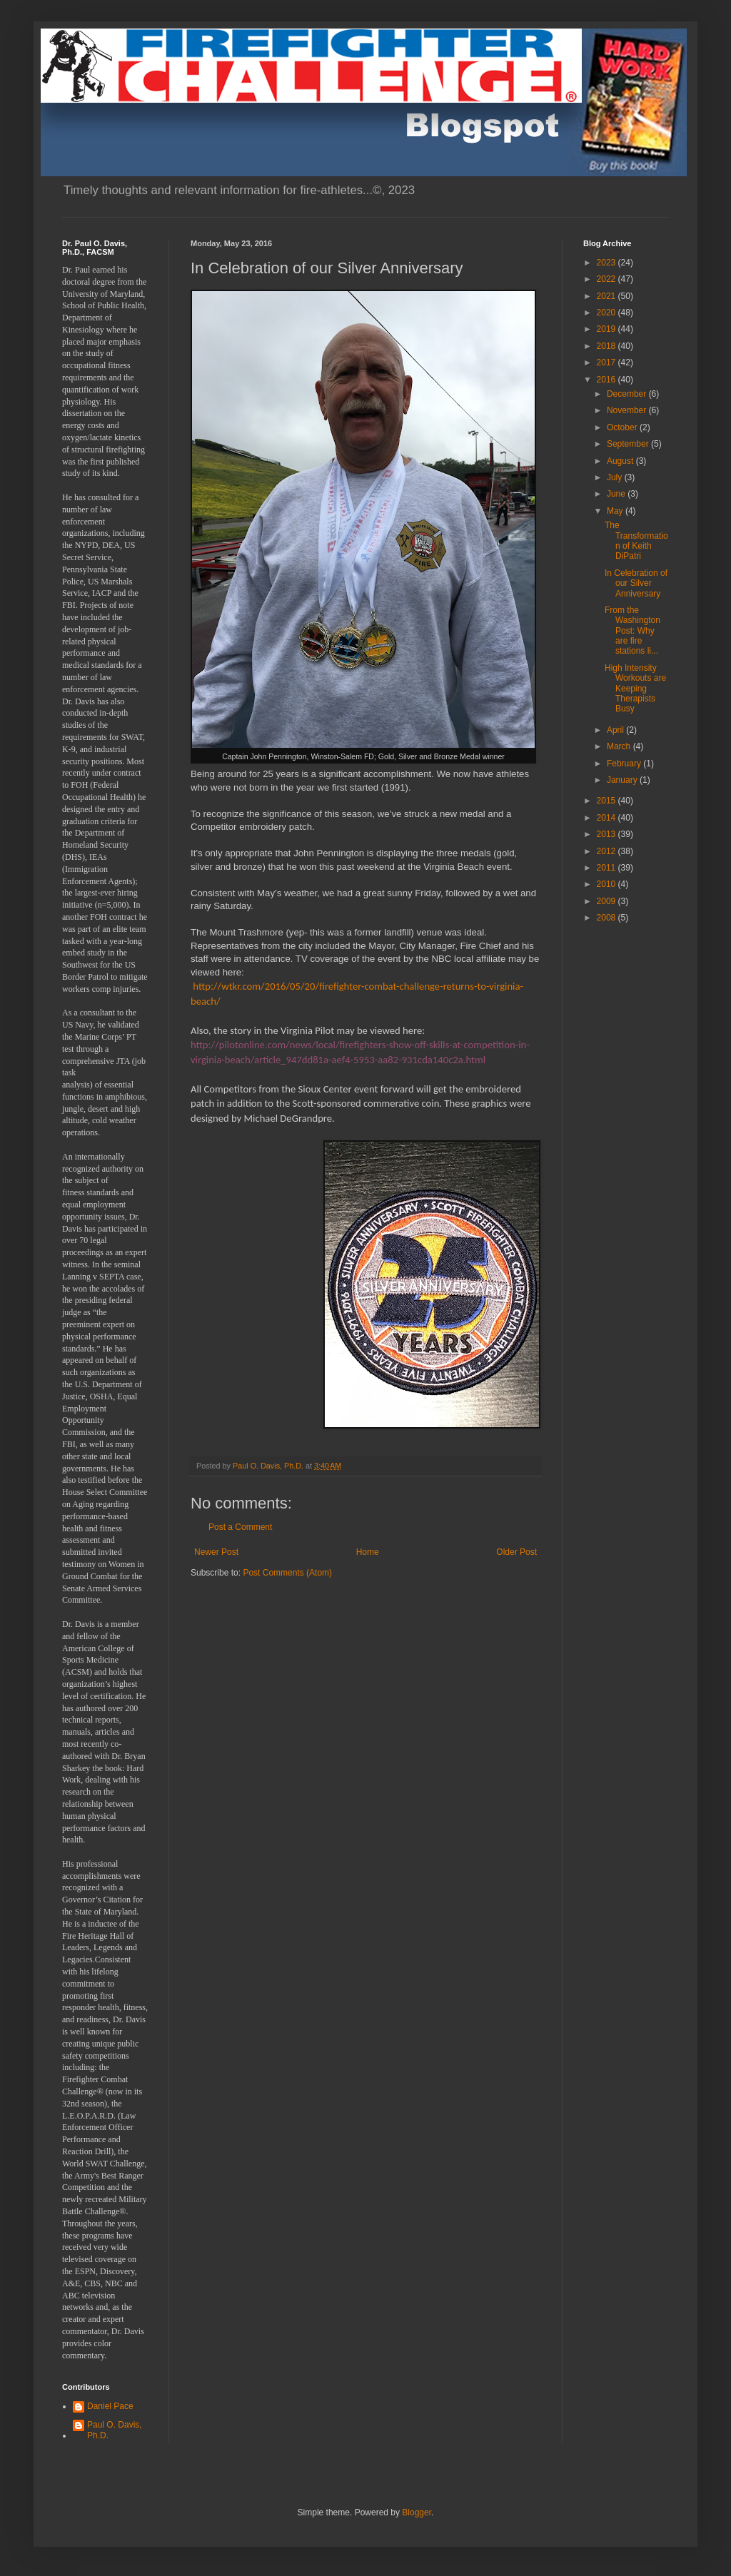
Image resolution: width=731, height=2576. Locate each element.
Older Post (516, 1552)
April (616, 730)
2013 (607, 834)
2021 (607, 296)
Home (367, 1552)
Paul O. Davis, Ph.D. (114, 2430)
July (616, 477)
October (623, 427)
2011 (607, 868)
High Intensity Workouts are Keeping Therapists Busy (635, 688)
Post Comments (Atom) (287, 1573)
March (620, 746)
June (617, 494)
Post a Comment (240, 1527)
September (629, 444)
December (628, 394)
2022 (607, 279)
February (625, 764)
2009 (607, 901)
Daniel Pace (110, 2406)
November (628, 410)
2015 (607, 801)
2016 (607, 380)
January (623, 780)
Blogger (416, 2512)
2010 (607, 884)
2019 (607, 329)
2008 (607, 918)
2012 (607, 851)
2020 (607, 313)
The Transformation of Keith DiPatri (636, 540)
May (616, 511)
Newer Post (216, 1552)
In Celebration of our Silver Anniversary (636, 583)
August (621, 461)
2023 (607, 263)
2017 (607, 362)
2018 (607, 346)
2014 (607, 818)
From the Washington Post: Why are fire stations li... (632, 630)
